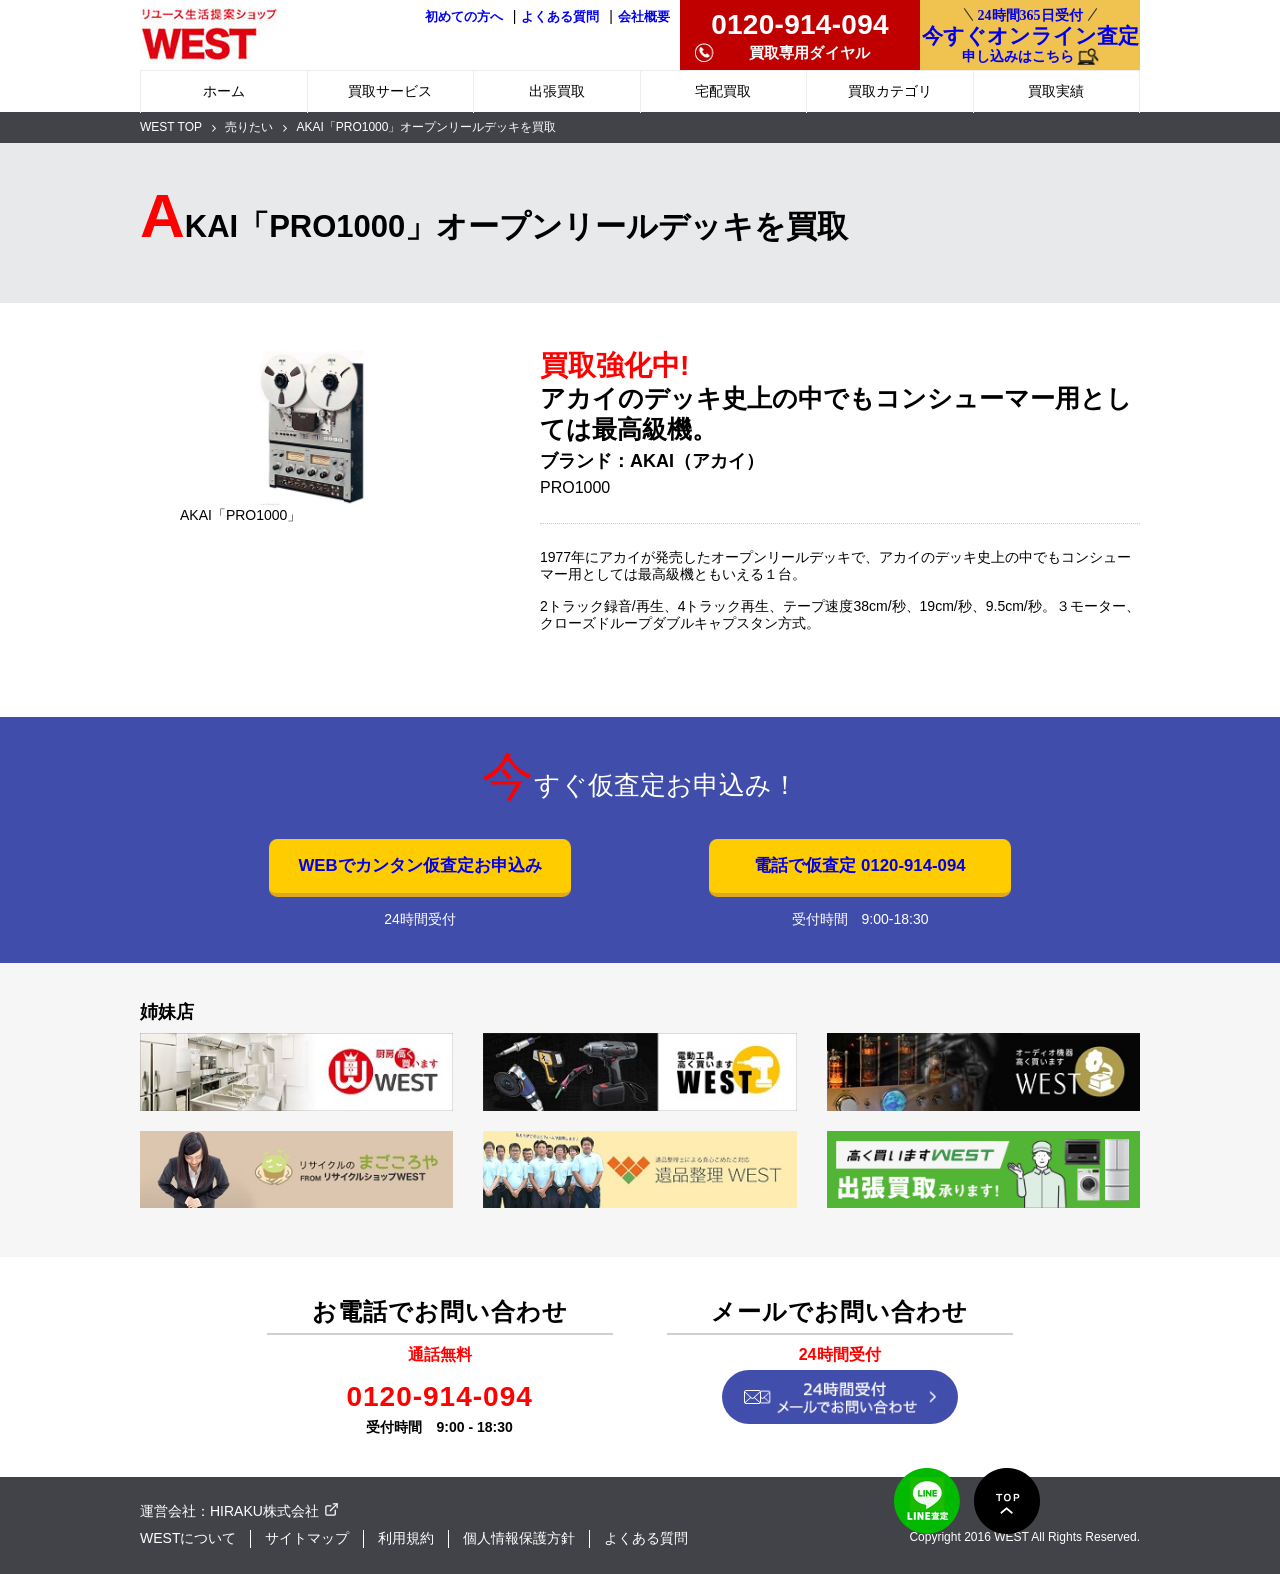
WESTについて (188, 1538)
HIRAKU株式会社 (264, 1511)
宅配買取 (723, 91)
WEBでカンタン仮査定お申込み (419, 865)
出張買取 (557, 91)
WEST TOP (171, 127)
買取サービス (390, 91)
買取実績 (1056, 91)
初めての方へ (464, 17)
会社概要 (644, 17)
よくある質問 (560, 17)
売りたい (249, 127)
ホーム (224, 91)
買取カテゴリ (890, 91)
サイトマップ (307, 1538)
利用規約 (406, 1538)
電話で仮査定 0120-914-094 (859, 865)
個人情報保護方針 (519, 1538)
